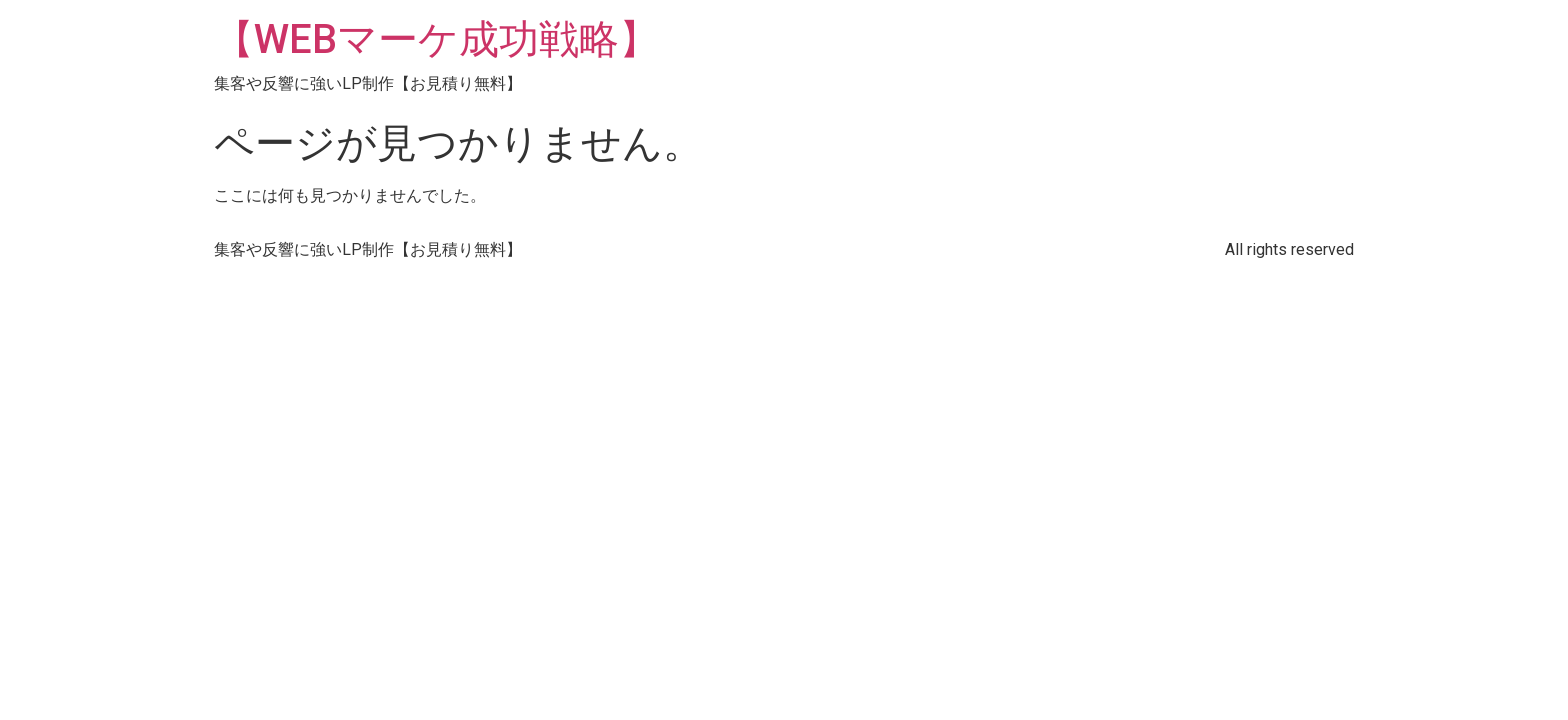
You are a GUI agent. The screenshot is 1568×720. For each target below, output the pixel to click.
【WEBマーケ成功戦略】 (436, 39)
